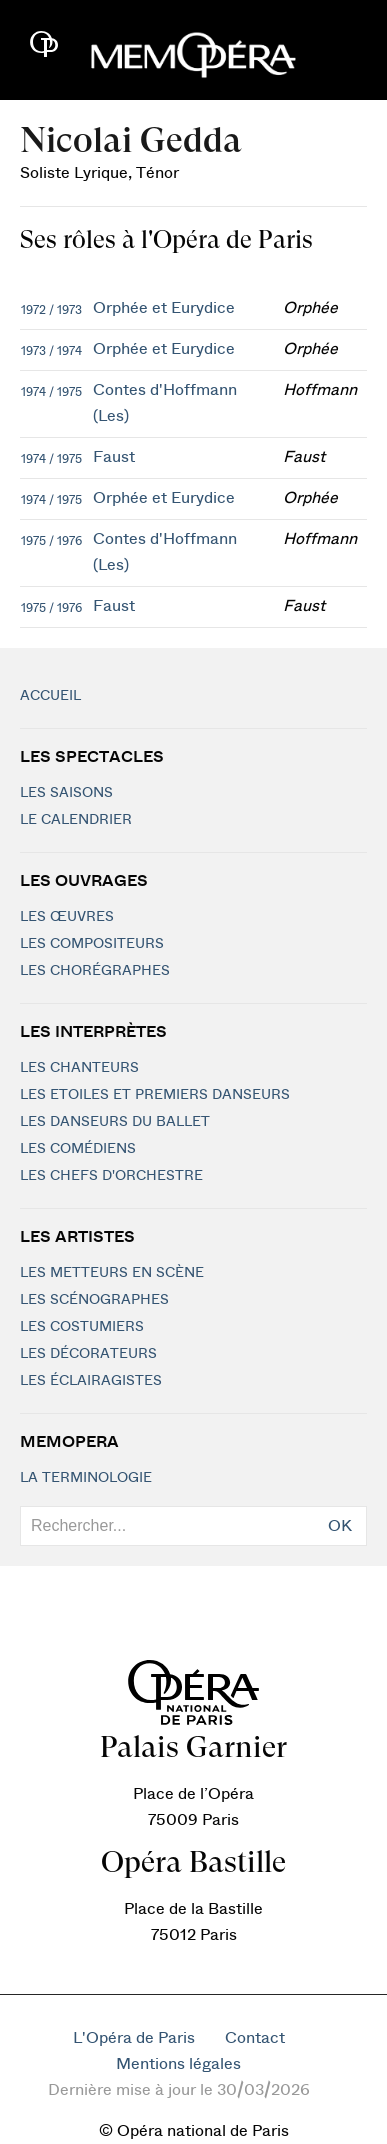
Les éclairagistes (91, 1381)
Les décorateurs (88, 1354)
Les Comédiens (78, 1149)
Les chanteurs (79, 1068)
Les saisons (66, 793)
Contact (255, 2038)
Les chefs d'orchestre (111, 1176)
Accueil (50, 696)
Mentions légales (178, 2064)
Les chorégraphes (95, 971)
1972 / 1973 (51, 310)
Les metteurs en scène (112, 1273)
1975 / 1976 (51, 541)
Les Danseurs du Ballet (115, 1122)
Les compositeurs (92, 944)
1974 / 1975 (51, 392)
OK (340, 1526)
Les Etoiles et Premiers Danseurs (155, 1095)
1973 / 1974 (51, 351)
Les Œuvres (67, 917)
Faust (114, 457)
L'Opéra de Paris (134, 2038)
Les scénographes (94, 1300)
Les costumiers (82, 1327)
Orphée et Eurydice (164, 308)
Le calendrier (76, 820)
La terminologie (86, 1478)
